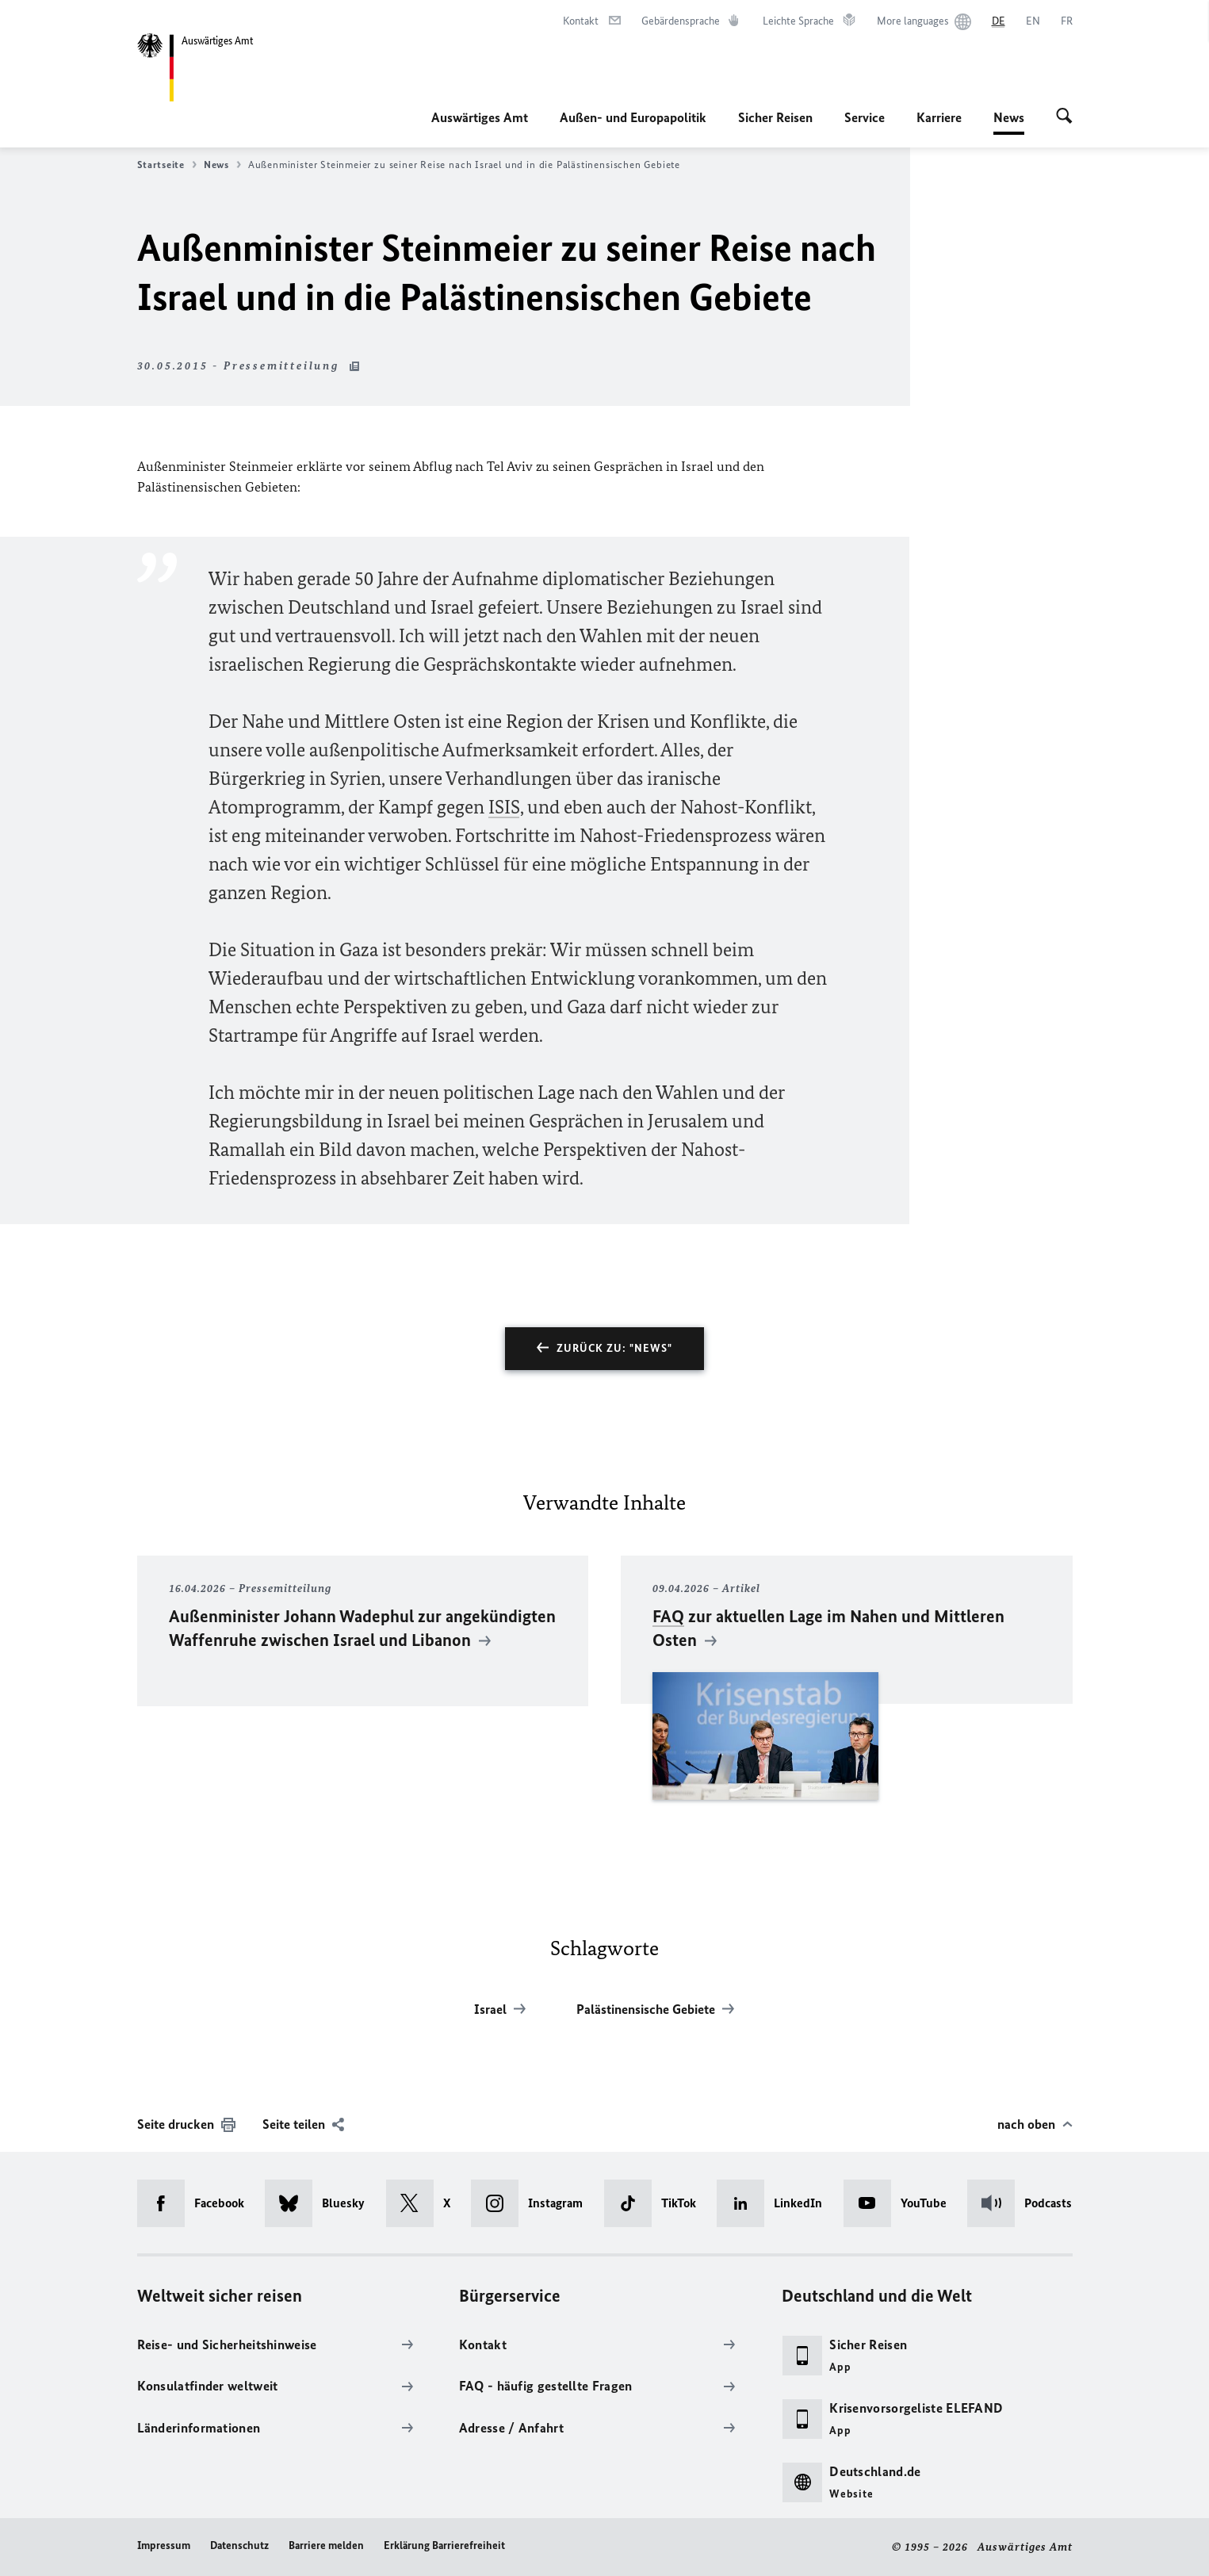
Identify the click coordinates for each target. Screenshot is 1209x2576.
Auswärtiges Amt (479, 117)
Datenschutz (239, 2545)
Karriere (939, 117)
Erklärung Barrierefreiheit (444, 2545)
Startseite (167, 165)
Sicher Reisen (775, 117)
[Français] (1067, 21)
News (1008, 117)
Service (864, 117)
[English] (1033, 21)
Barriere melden (326, 2545)
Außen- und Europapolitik (633, 117)
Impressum (163, 2545)
